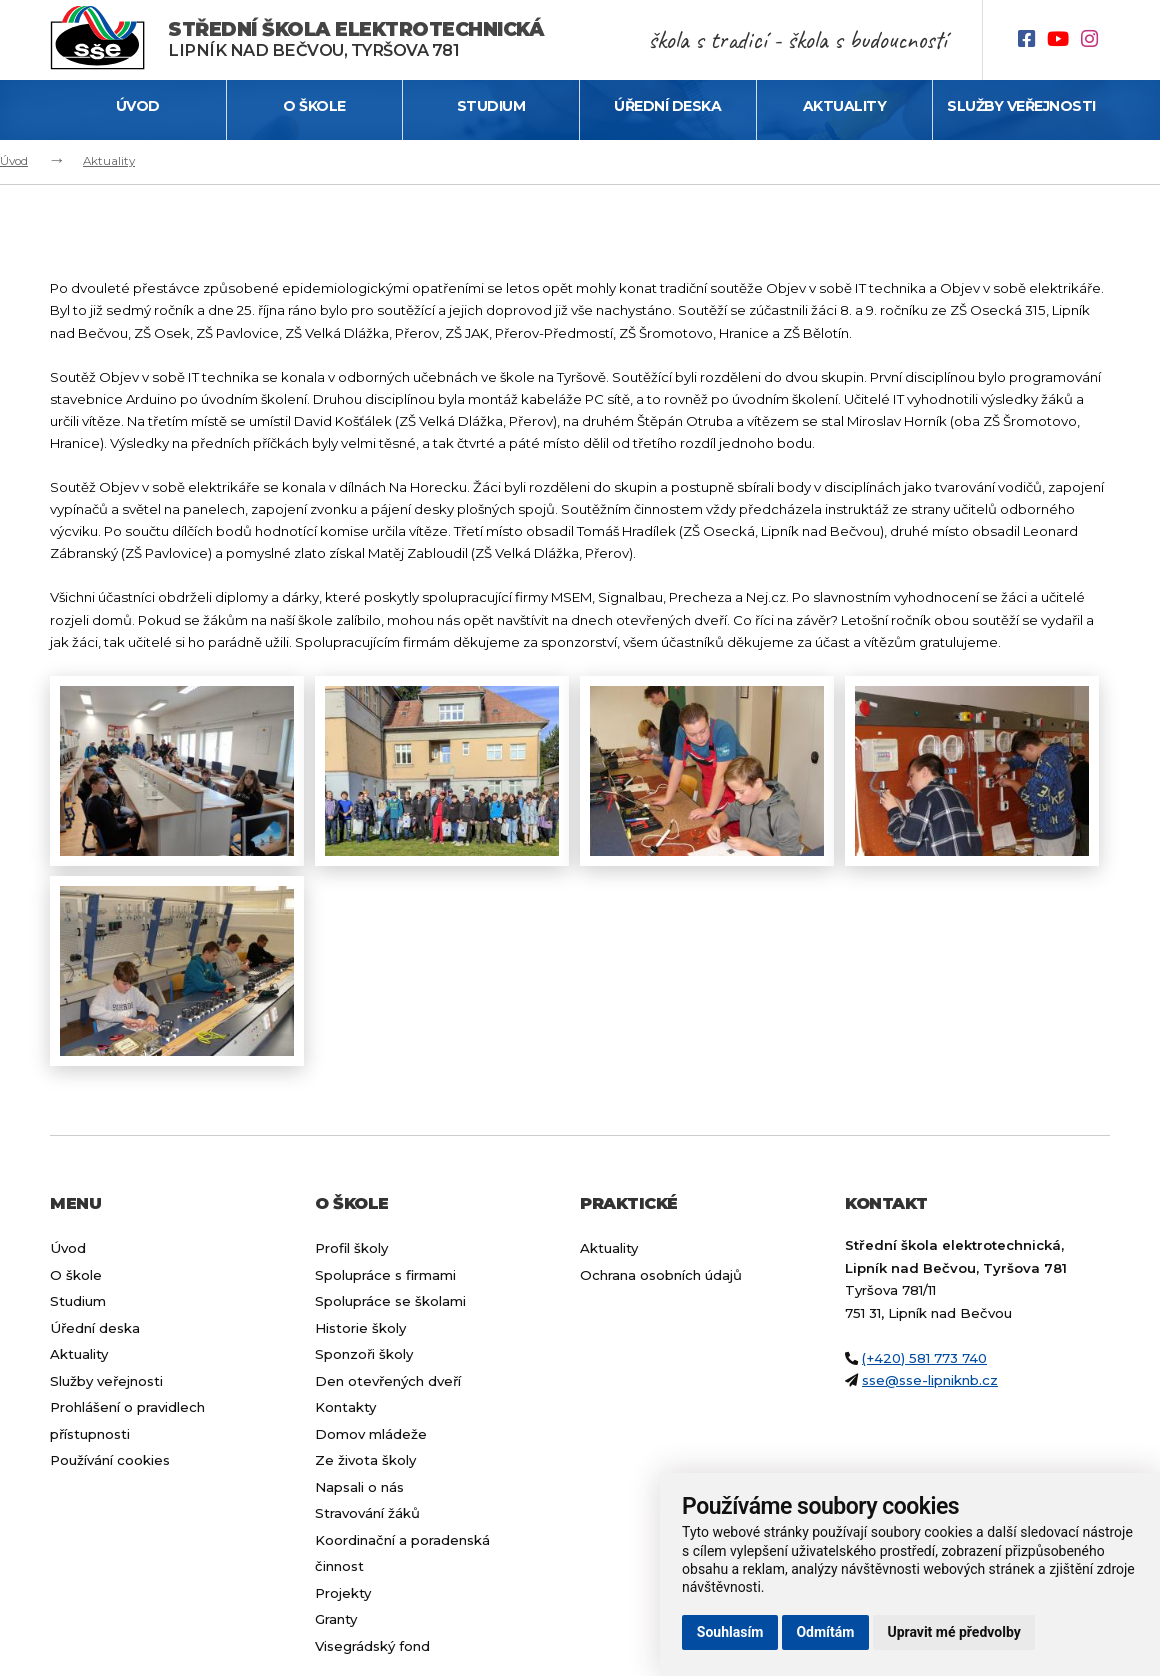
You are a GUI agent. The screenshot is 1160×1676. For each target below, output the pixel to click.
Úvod (138, 106)
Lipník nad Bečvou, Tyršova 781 (355, 39)
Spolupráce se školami (390, 1301)
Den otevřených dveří (388, 1381)
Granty (336, 1619)
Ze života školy (365, 1460)
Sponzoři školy (364, 1354)
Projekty (343, 1593)
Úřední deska (667, 106)
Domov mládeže (371, 1434)
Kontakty (345, 1407)
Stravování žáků (367, 1513)
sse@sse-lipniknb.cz (930, 1380)
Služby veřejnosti (1021, 106)
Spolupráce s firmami (385, 1275)
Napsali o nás (359, 1487)
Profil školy (351, 1248)
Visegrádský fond (372, 1646)
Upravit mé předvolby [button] (953, 1632)
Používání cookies (110, 1460)
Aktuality (845, 106)
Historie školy (360, 1328)
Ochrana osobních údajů (661, 1275)
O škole (314, 106)
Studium (491, 106)
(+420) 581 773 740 (924, 1358)
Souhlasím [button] (730, 1632)
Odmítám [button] (825, 1632)
